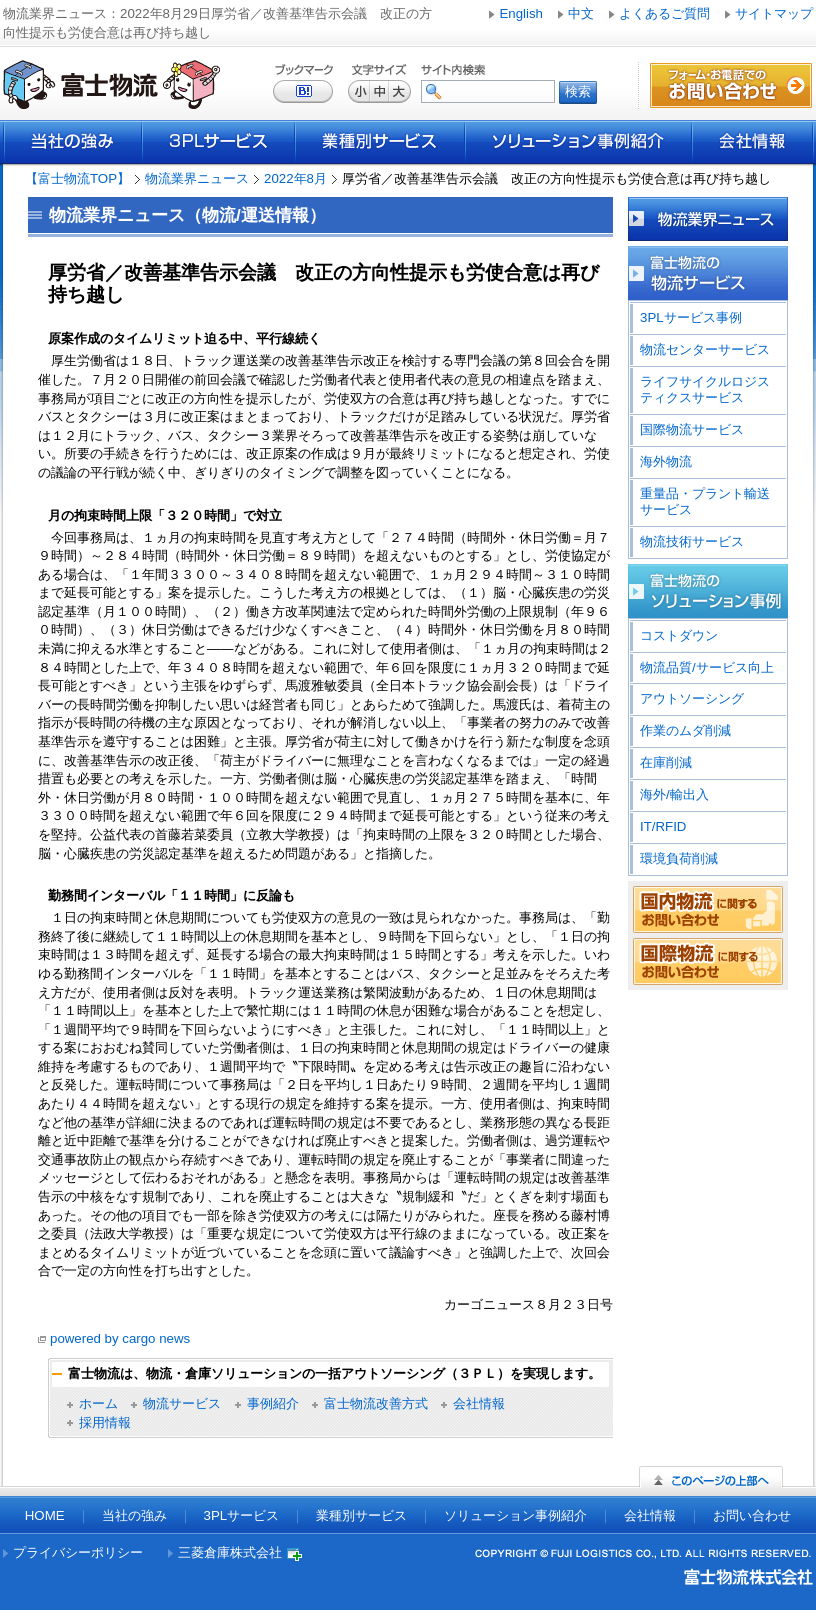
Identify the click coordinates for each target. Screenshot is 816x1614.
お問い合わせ (752, 1515)
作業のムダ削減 (685, 730)
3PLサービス (218, 142)
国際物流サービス (692, 429)
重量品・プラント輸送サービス (705, 501)
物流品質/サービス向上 (707, 667)
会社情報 (753, 142)
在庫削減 (666, 762)
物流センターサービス (705, 349)
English (521, 13)
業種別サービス (380, 142)
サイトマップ (774, 13)
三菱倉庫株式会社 (230, 1552)
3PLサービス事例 (691, 317)
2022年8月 (295, 178)
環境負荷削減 (679, 858)
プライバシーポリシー (78, 1552)
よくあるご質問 (664, 13)
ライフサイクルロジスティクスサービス (705, 389)
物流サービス (182, 1403)
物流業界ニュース (197, 178)
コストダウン (679, 635)
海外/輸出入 (674, 794)
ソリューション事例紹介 (578, 142)
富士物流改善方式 (376, 1403)
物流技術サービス (692, 541)
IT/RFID (663, 826)
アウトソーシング (692, 698)
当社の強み (72, 142)
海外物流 (666, 461)
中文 (581, 13)
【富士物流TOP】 (77, 178)
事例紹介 (273, 1403)
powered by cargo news (120, 1338)
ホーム (98, 1403)
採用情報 (105, 1422)
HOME (45, 1515)
